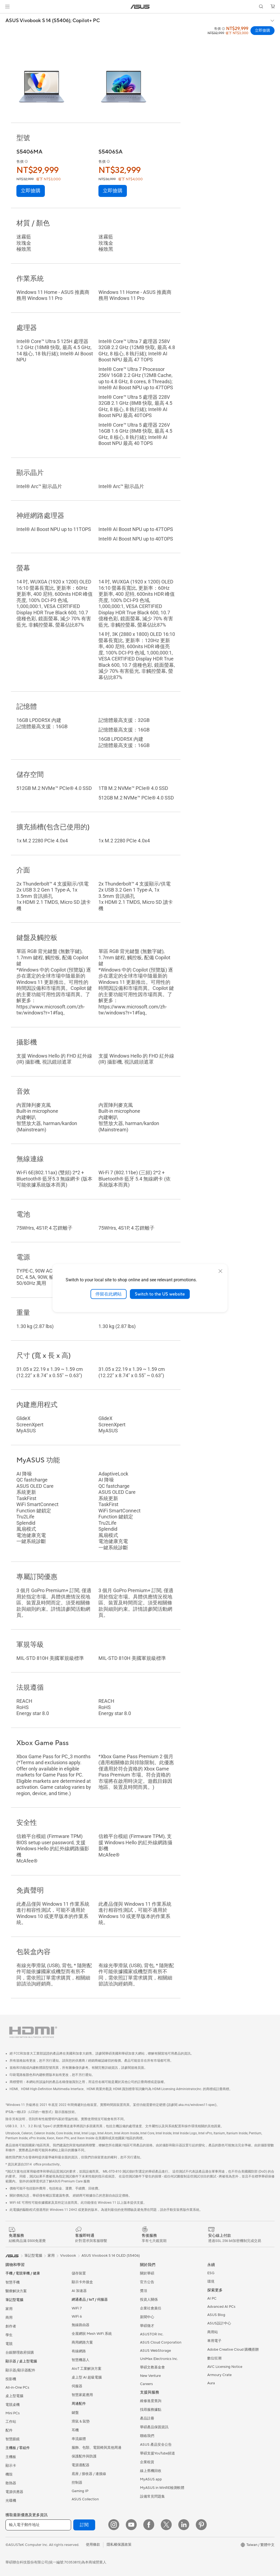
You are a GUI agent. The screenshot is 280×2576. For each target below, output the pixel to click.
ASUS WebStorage (155, 2350)
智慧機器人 (80, 2360)
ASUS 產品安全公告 (156, 2444)
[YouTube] (131, 2524)
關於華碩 (147, 2273)
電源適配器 (80, 2465)
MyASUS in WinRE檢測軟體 (162, 2488)
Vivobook (68, 2255)
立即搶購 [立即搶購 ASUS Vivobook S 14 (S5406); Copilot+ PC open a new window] (262, 30)
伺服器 (77, 2386)
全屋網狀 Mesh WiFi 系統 (92, 2334)
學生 (9, 2335)
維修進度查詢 (150, 2401)
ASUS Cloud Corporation (160, 2342)
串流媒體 (79, 2439)
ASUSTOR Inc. (152, 2334)
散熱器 (10, 2483)
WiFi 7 (77, 2308)
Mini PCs (12, 2413)
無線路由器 (80, 2325)
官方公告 (147, 2282)
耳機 (75, 2430)
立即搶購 (30, 191)
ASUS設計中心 (219, 2323)
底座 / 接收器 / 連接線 (89, 2474)
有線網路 (79, 2351)
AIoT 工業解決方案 (86, 2369)
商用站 (212, 2332)
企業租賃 (147, 2462)
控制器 (77, 2482)
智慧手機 (12, 2282)
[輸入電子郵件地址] (38, 2524)
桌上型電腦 (14, 2396)
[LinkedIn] (183, 2524)
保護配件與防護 (84, 2456)
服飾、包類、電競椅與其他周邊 (96, 2447)
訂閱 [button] (84, 2525)
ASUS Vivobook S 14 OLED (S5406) (110, 2255)
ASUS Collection (85, 2499)
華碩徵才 (147, 2326)
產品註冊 (147, 2418)
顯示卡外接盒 (82, 2282)
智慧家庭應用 (82, 2395)
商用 (9, 2317)
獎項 (143, 2291)
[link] (140, 7)
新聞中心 (147, 2317)
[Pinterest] (201, 2524)
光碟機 (10, 2500)
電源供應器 (14, 2492)
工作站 (10, 2421)
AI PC (212, 2298)
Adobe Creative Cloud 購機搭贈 (233, 2349)
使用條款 (93, 2544)
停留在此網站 (108, 1294)
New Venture (150, 2376)
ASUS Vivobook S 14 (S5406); (52, 21)
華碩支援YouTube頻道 (157, 2453)
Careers (146, 2384)
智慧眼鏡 (12, 2439)
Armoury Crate (219, 2375)
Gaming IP (80, 2491)
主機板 (10, 2457)
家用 (9, 2309)
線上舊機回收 (150, 2471)
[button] (7, 6)
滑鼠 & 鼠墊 (81, 2421)
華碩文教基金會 (152, 2367)
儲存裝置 (79, 2273)
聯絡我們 (147, 2436)
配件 (9, 2430)
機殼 (9, 2474)
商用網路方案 (82, 2342)
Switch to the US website (160, 1294)
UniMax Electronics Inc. (159, 2359)
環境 (210, 2281)
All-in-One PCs (17, 2387)
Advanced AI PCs (221, 2306)
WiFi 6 (77, 2316)
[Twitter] (166, 2524)
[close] (220, 1271)
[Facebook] (148, 2524)
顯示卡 (10, 2465)
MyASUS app (151, 2479)
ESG (210, 2273)
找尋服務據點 (150, 2409)
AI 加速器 (79, 2291)
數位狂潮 (214, 2358)
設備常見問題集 (152, 2496)
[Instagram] (113, 2524)
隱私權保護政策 (119, 2544)
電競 (9, 2344)
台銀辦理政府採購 (19, 2352)
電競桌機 (12, 2405)
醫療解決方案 (16, 2291)
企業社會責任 (150, 2308)
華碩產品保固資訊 (154, 2427)
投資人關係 (149, 2299)
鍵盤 (75, 2412)
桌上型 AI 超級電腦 (87, 2377)
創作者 (10, 2326)
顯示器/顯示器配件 (20, 2370)
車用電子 (214, 2341)
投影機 (10, 2379)
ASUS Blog (216, 2315)
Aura (211, 2383)
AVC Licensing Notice (224, 2367)
